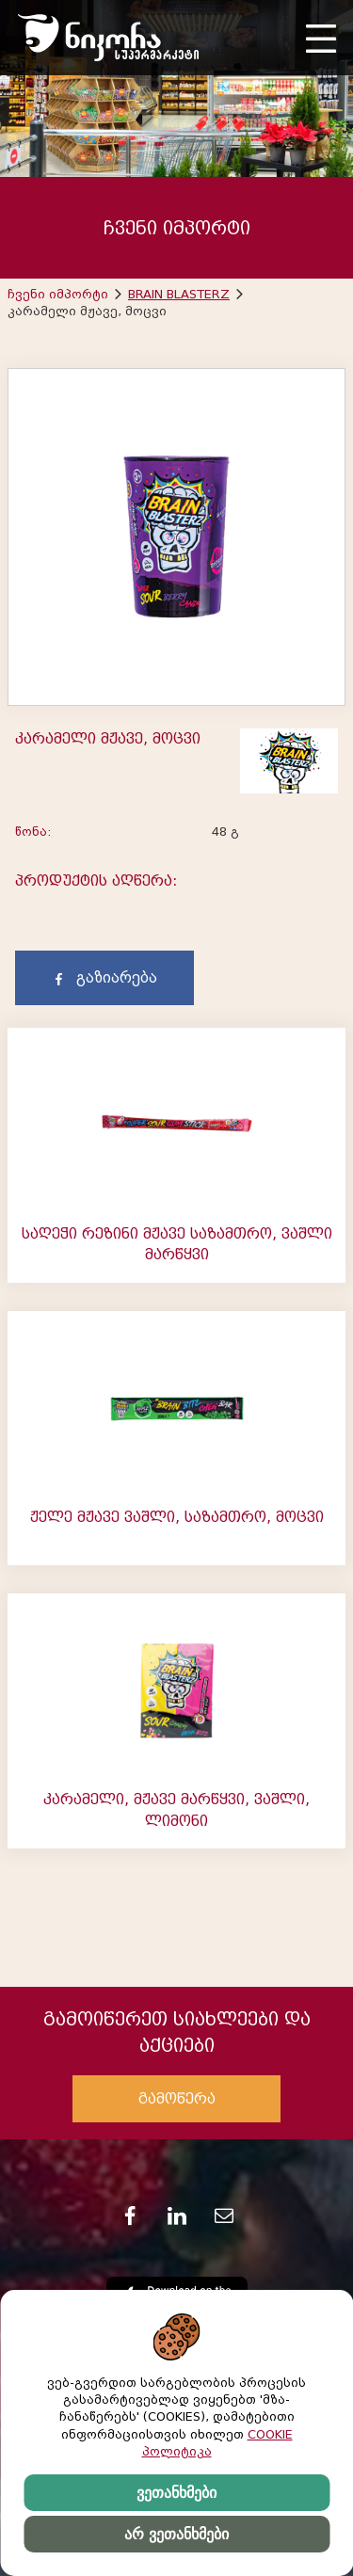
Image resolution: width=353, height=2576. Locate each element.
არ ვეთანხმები (176, 2534)
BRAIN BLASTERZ (179, 294)
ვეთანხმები (176, 2493)
